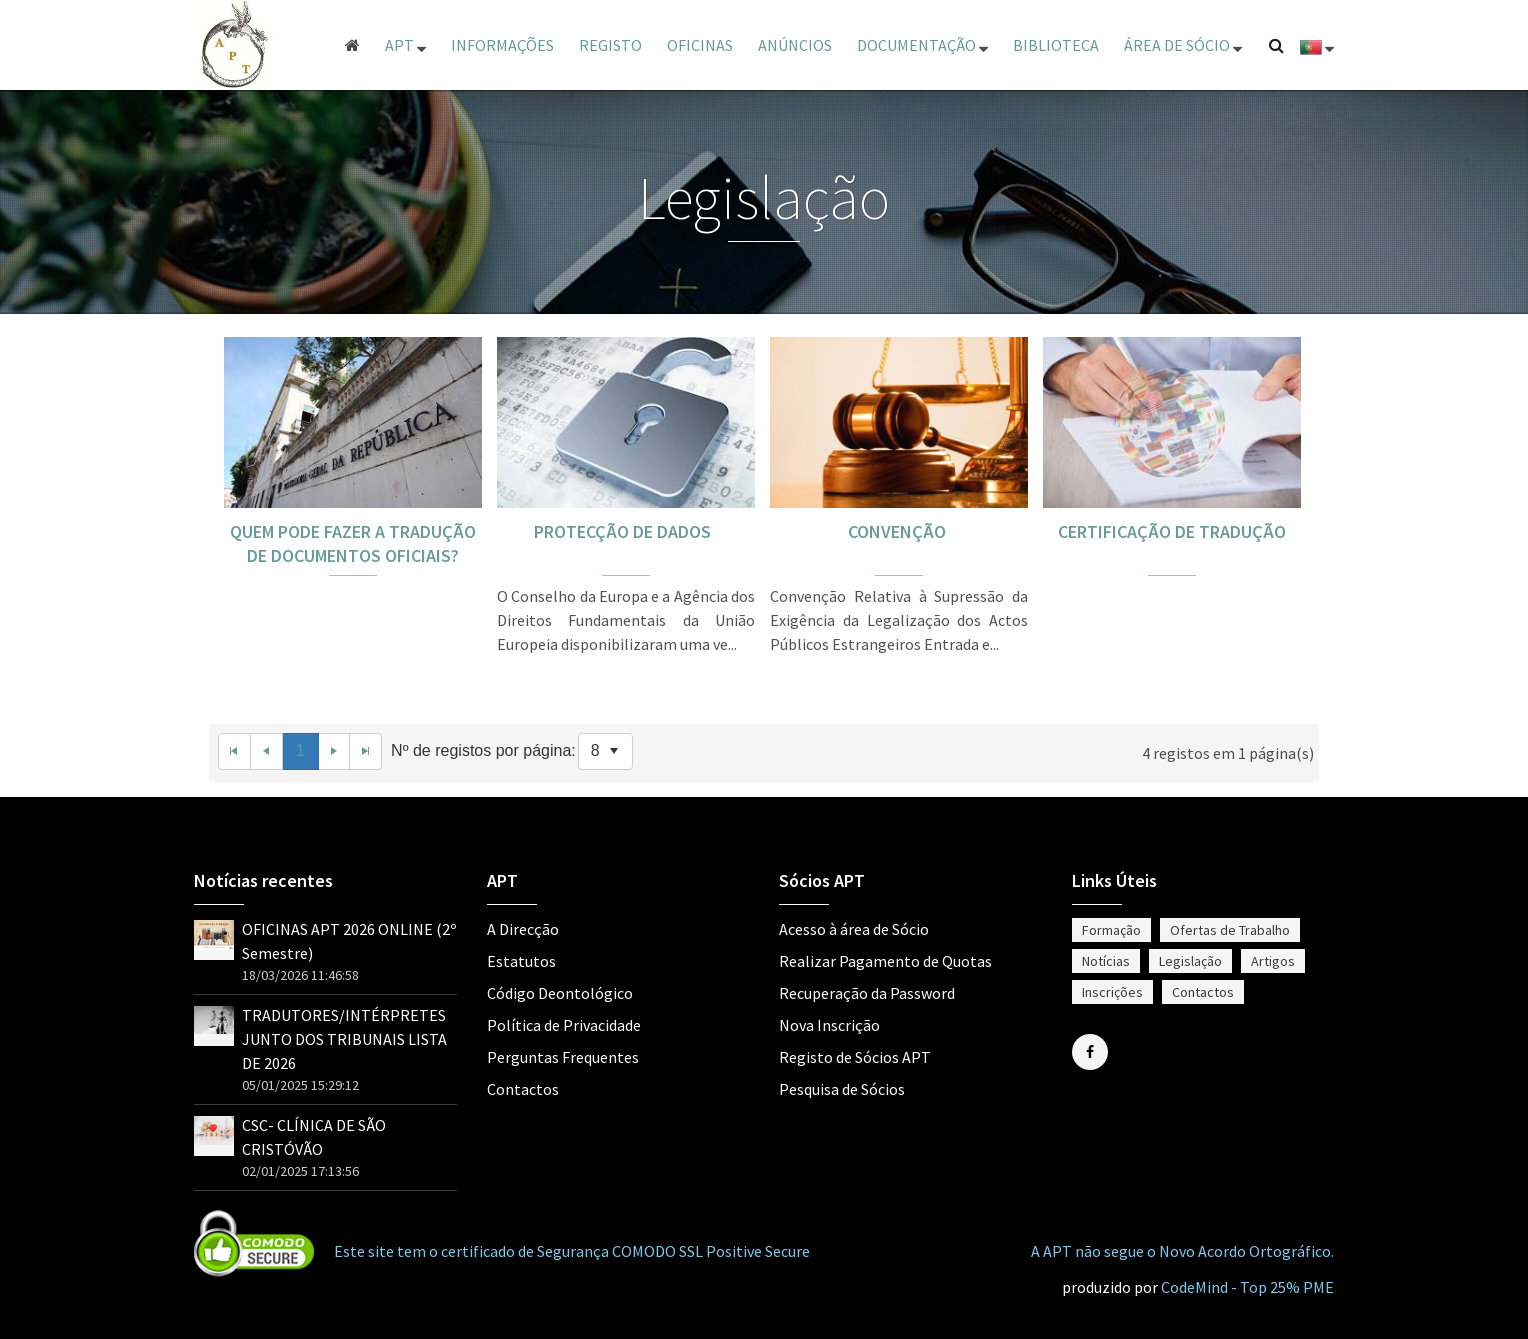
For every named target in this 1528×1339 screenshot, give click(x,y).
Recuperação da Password (867, 993)
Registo (610, 45)
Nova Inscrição (829, 1025)
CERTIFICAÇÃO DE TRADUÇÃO (1172, 531)
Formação (1111, 930)
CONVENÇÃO (899, 531)
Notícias (1106, 961)
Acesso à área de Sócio (854, 929)
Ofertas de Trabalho (1230, 930)
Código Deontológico (560, 993)
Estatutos (521, 961)
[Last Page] (366, 751)
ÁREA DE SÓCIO (1183, 45)
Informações (502, 45)
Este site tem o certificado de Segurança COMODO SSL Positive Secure (572, 1251)
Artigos (1273, 961)
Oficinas (700, 45)
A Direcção (523, 929)
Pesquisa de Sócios (842, 1089)
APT (405, 45)
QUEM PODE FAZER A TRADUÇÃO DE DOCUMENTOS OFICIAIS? (353, 543)
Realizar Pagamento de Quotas (885, 961)
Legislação (1190, 961)
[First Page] (234, 751)
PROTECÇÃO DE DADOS (626, 531)
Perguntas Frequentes (563, 1057)
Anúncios (795, 45)
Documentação (922, 45)
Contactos (523, 1089)
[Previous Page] (267, 751)
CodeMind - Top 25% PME (1247, 1287)
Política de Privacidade (564, 1025)
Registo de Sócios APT (855, 1057)
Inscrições (1112, 992)
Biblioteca (1056, 45)
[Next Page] (335, 751)
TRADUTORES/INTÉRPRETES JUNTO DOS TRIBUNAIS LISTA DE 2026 (344, 1039)
